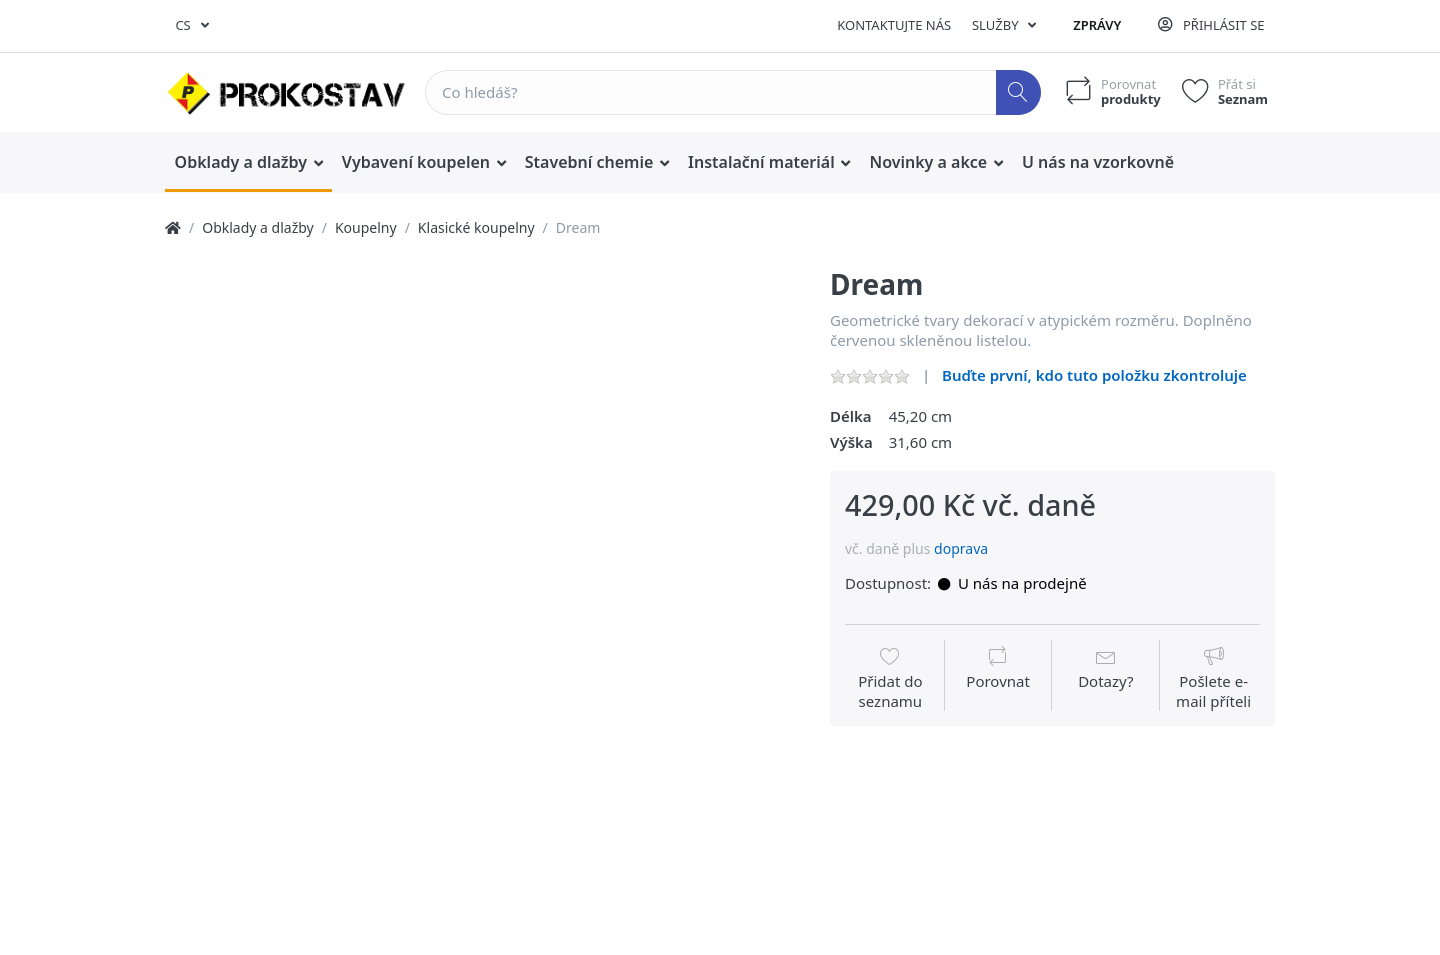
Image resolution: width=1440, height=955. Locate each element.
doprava (961, 548)
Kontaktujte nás (894, 25)
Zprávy (1097, 25)
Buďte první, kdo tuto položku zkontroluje (1094, 375)
